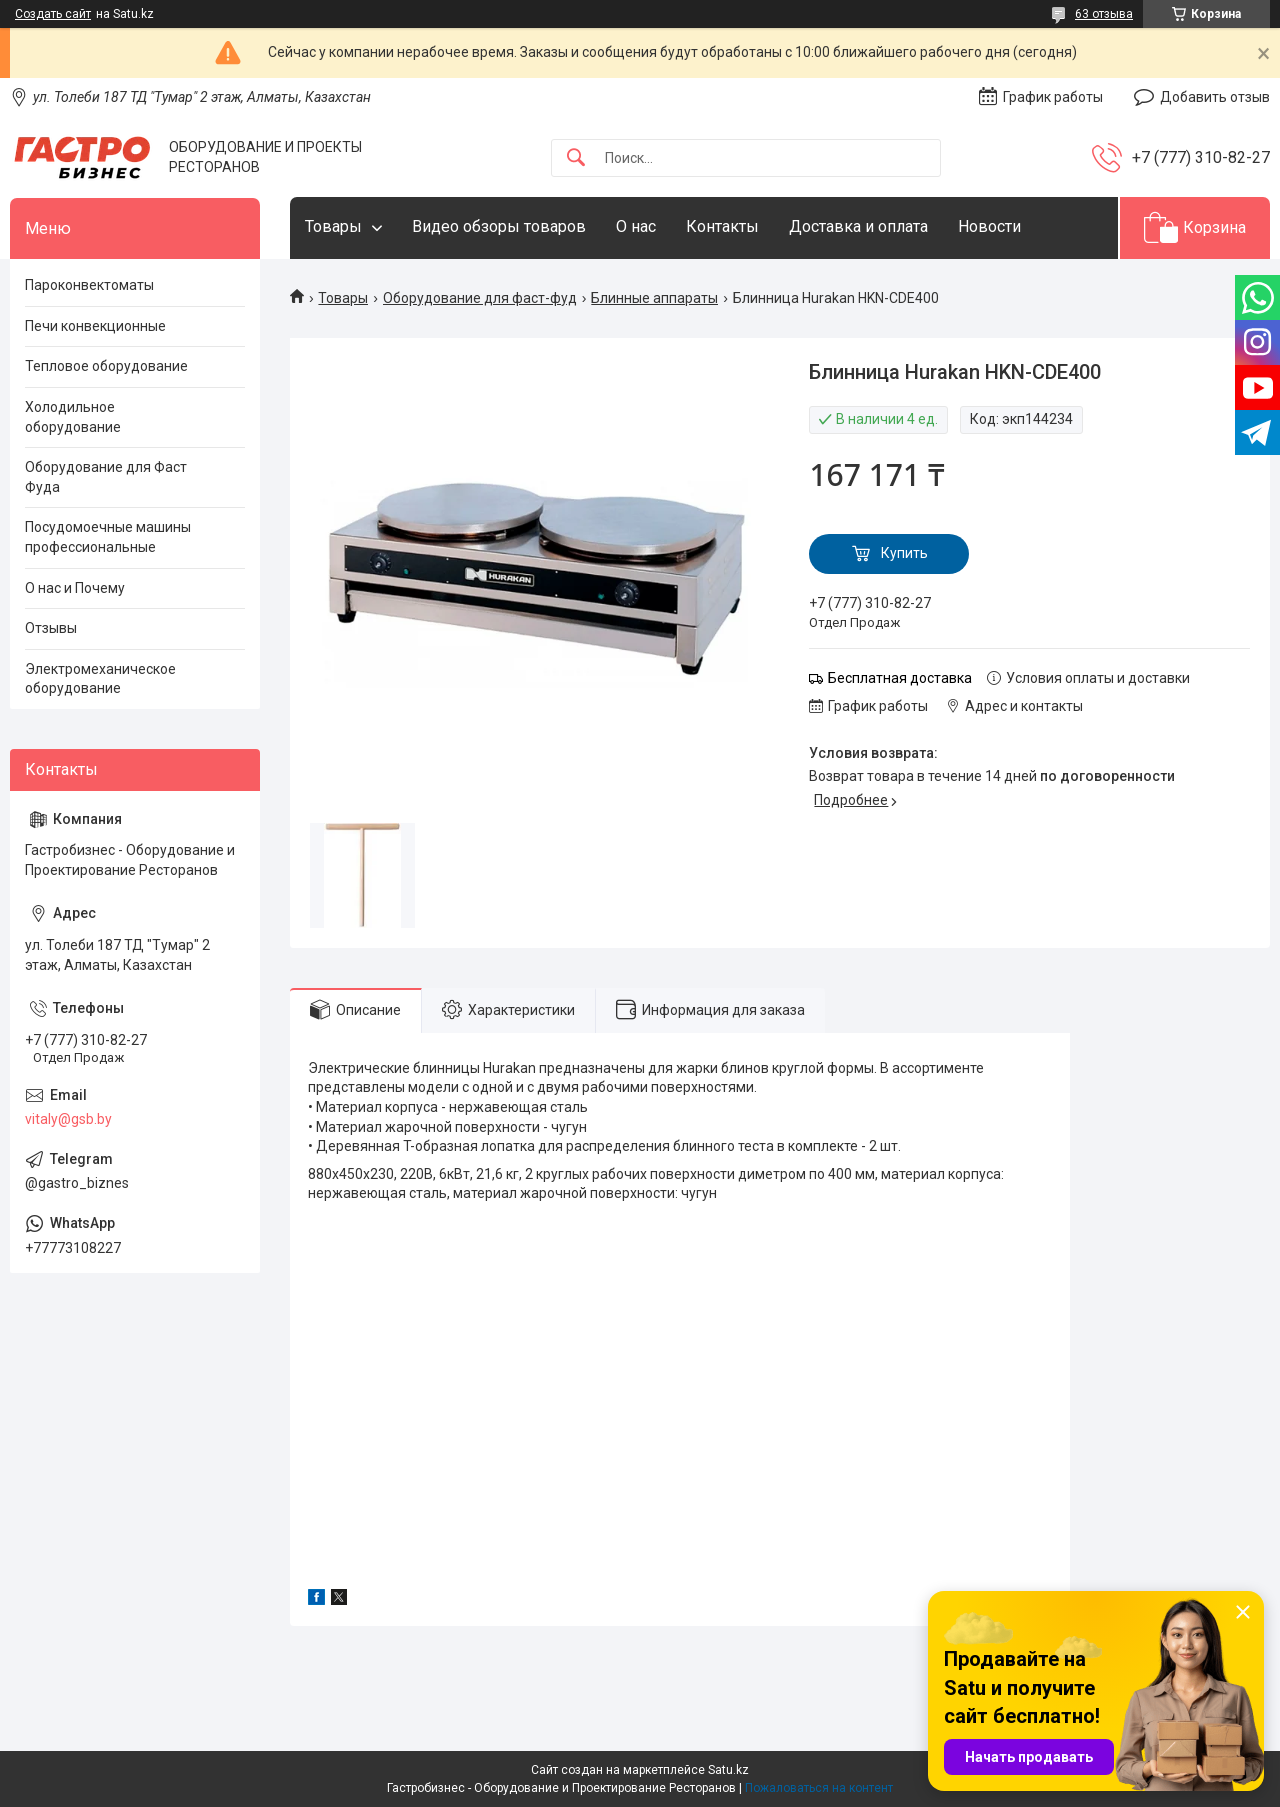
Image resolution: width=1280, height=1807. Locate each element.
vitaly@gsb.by (68, 1119)
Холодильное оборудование (73, 417)
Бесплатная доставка (900, 678)
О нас (636, 226)
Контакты (722, 226)
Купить (904, 553)
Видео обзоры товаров (499, 226)
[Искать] (576, 158)
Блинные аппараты (654, 298)
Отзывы (51, 628)
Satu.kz (728, 1770)
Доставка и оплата (858, 226)
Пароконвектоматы (89, 285)
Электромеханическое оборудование (100, 679)
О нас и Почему (75, 588)
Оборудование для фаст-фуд (480, 298)
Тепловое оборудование (106, 366)
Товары (333, 226)
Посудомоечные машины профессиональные (108, 537)
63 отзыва (1104, 14)
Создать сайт (53, 14)
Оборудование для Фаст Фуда (106, 477)
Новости (989, 226)
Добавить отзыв (1215, 97)
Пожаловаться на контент (819, 1788)
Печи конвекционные (95, 326)
